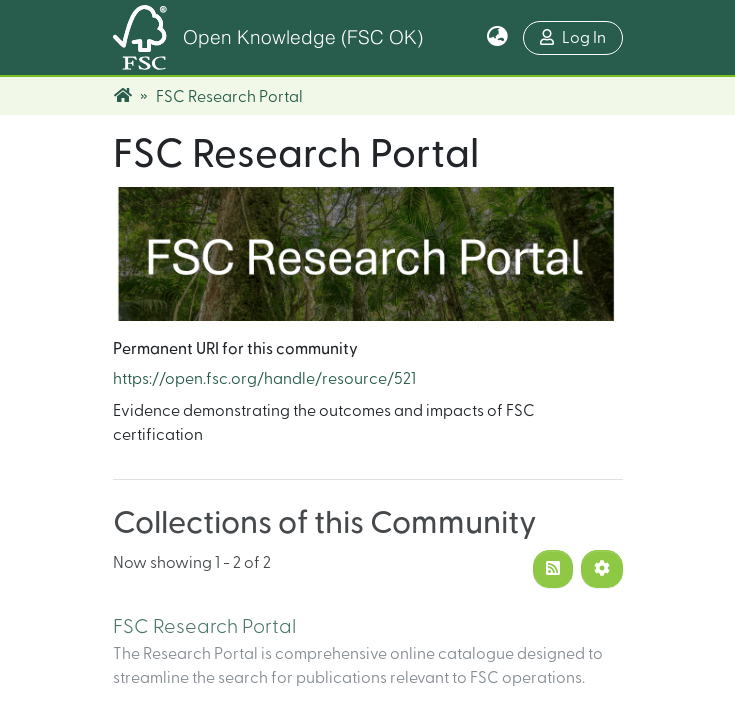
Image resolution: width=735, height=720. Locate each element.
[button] (497, 38)
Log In (581, 35)
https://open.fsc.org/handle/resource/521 (264, 379)
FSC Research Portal (204, 627)
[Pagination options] (602, 569)
